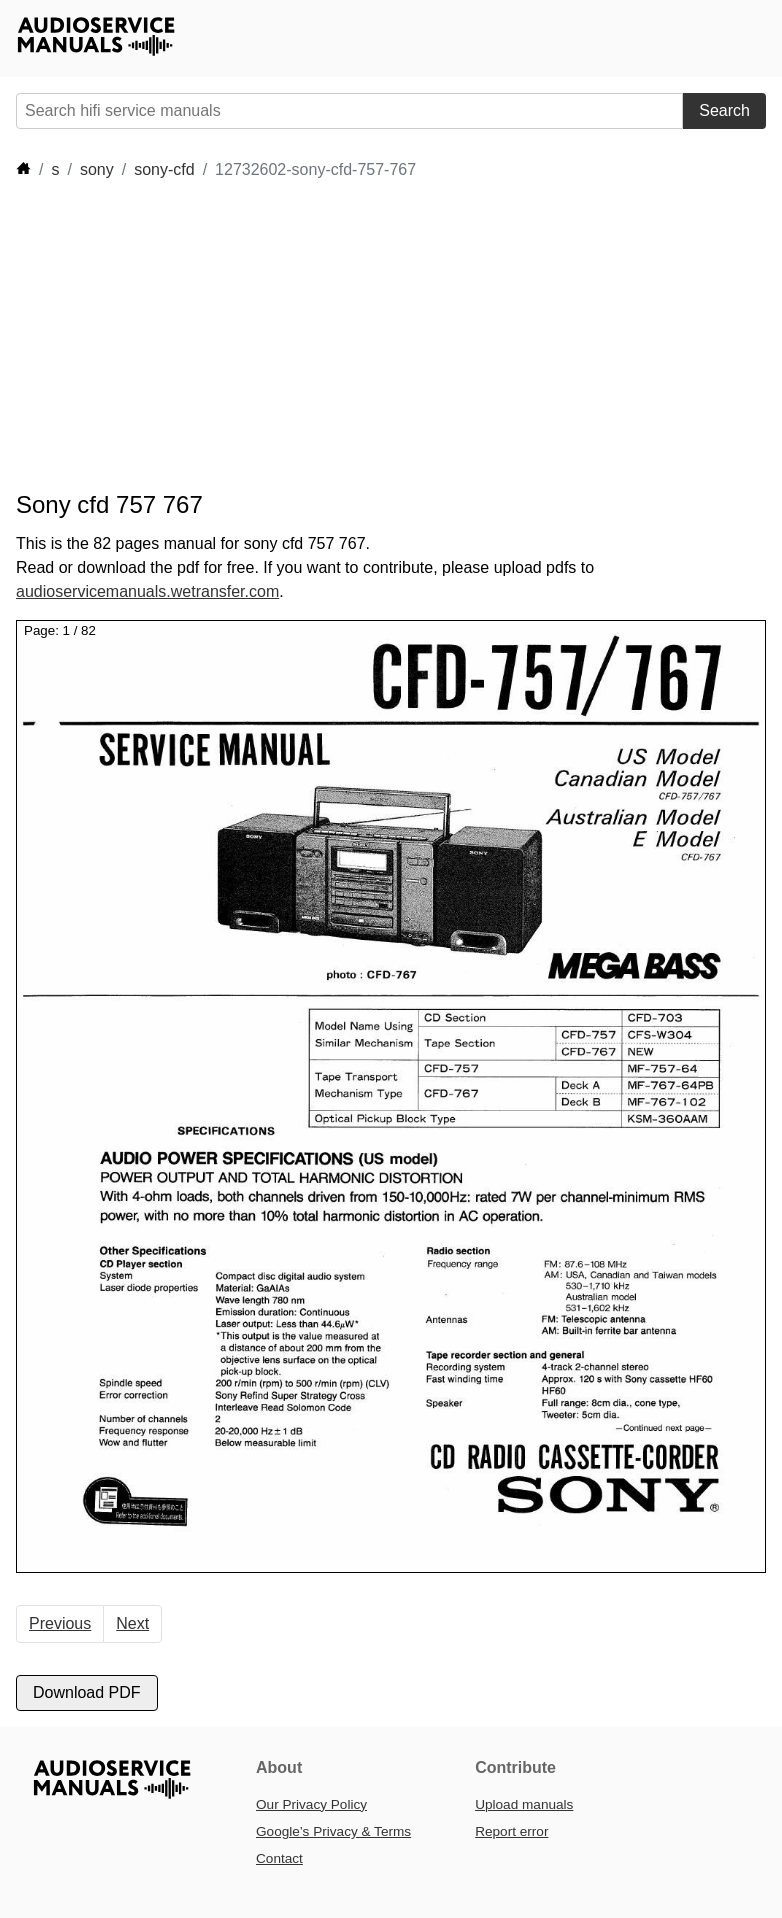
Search (724, 110)
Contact (279, 1858)
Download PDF (87, 1692)
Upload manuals (524, 1804)
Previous (60, 1623)
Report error (511, 1831)
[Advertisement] (380, 336)
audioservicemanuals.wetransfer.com (147, 591)
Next (132, 1623)
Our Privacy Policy (311, 1804)
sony (97, 169)
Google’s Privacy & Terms (333, 1831)
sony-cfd (164, 169)
